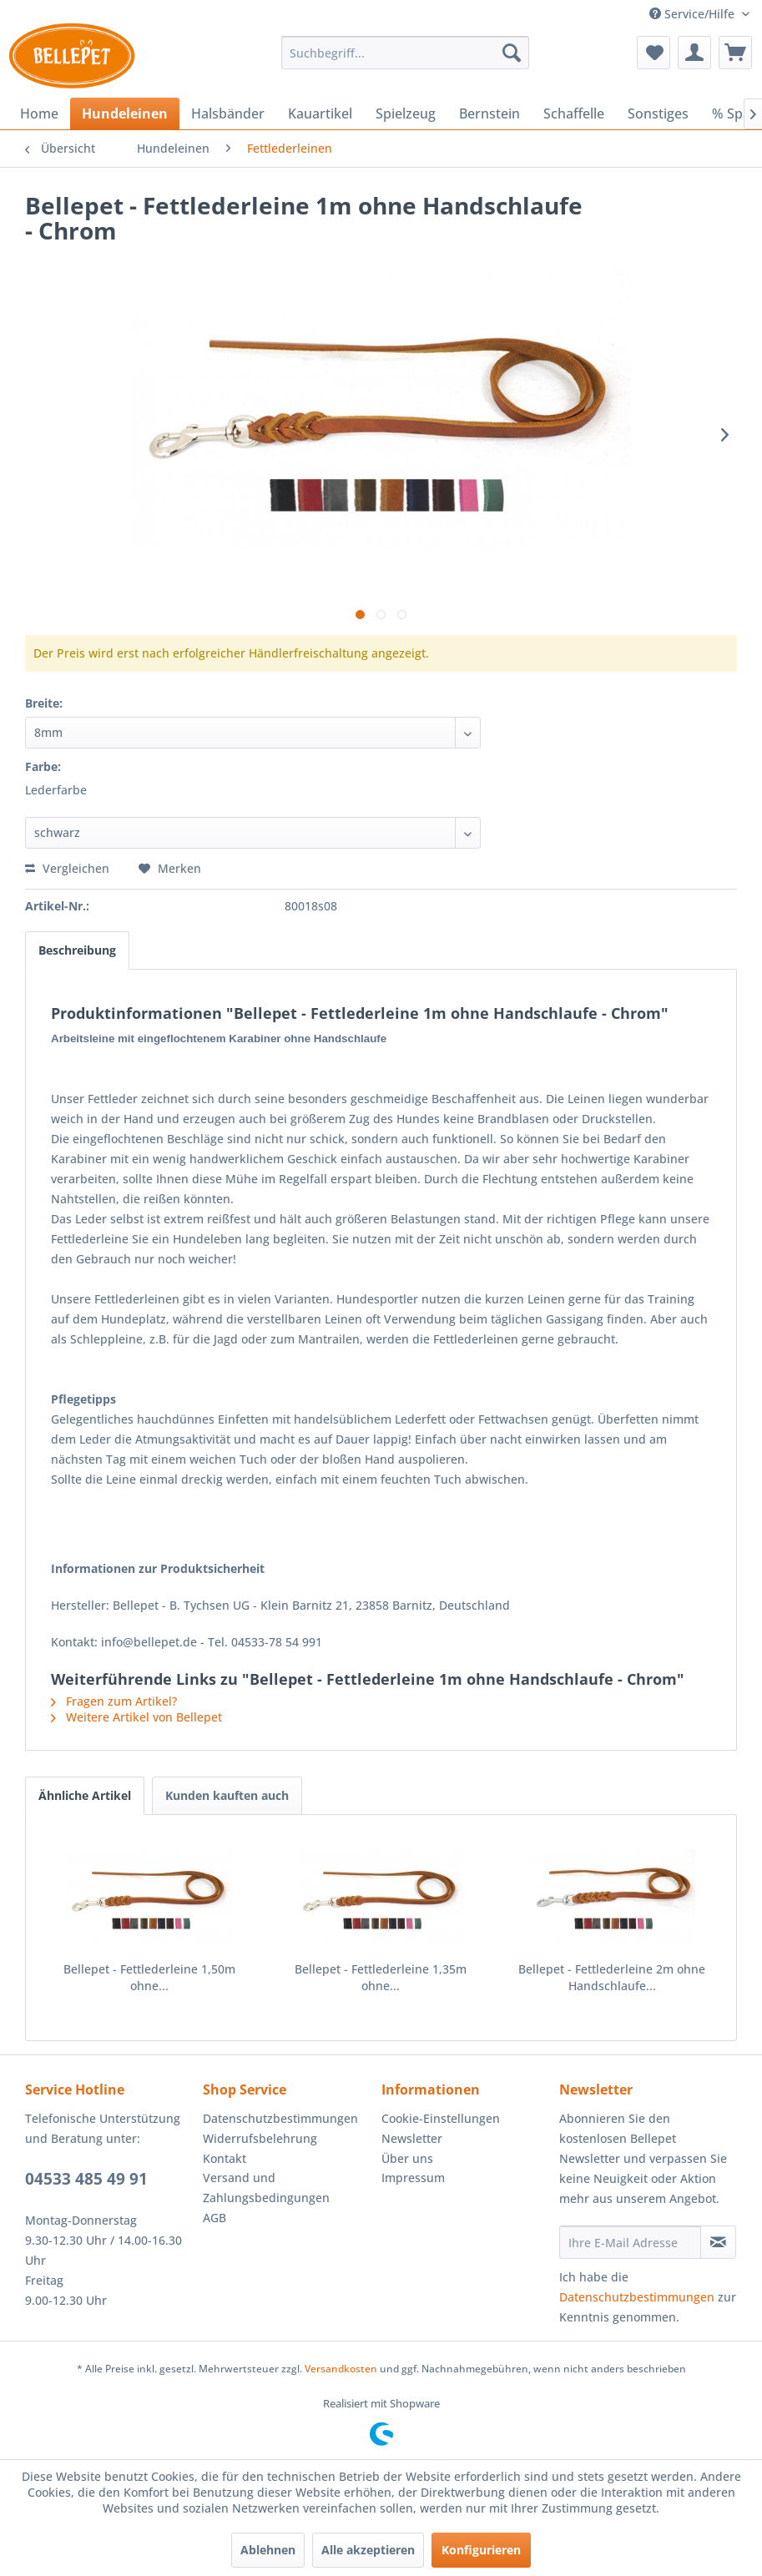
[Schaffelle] (574, 113)
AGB (214, 2218)
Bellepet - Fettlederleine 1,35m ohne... (381, 1977)
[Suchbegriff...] (405, 52)
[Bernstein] (489, 113)
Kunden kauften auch (227, 1795)
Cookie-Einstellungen (440, 2118)
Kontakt (224, 2158)
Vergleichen (67, 868)
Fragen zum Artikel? (114, 1701)
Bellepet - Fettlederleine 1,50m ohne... (149, 1977)
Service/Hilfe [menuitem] (693, 14)
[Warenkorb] (735, 52)
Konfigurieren (481, 2550)
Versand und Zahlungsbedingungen (266, 2187)
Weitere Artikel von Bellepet (136, 1717)
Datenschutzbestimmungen (280, 2118)
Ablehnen (267, 2550)
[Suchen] (511, 52)
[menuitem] (405, 52)
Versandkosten (341, 2369)
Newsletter (411, 2138)
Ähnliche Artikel (84, 1795)
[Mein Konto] (694, 52)
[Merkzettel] (653, 52)
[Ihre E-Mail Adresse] (630, 2242)
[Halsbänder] (227, 113)
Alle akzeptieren (368, 2550)
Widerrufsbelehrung (260, 2138)
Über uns (407, 2158)
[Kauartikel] (320, 113)
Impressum (413, 2177)
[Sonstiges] (658, 113)
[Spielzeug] (405, 113)
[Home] (39, 113)
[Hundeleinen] (124, 113)
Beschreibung (77, 950)
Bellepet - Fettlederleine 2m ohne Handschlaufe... (611, 1977)
